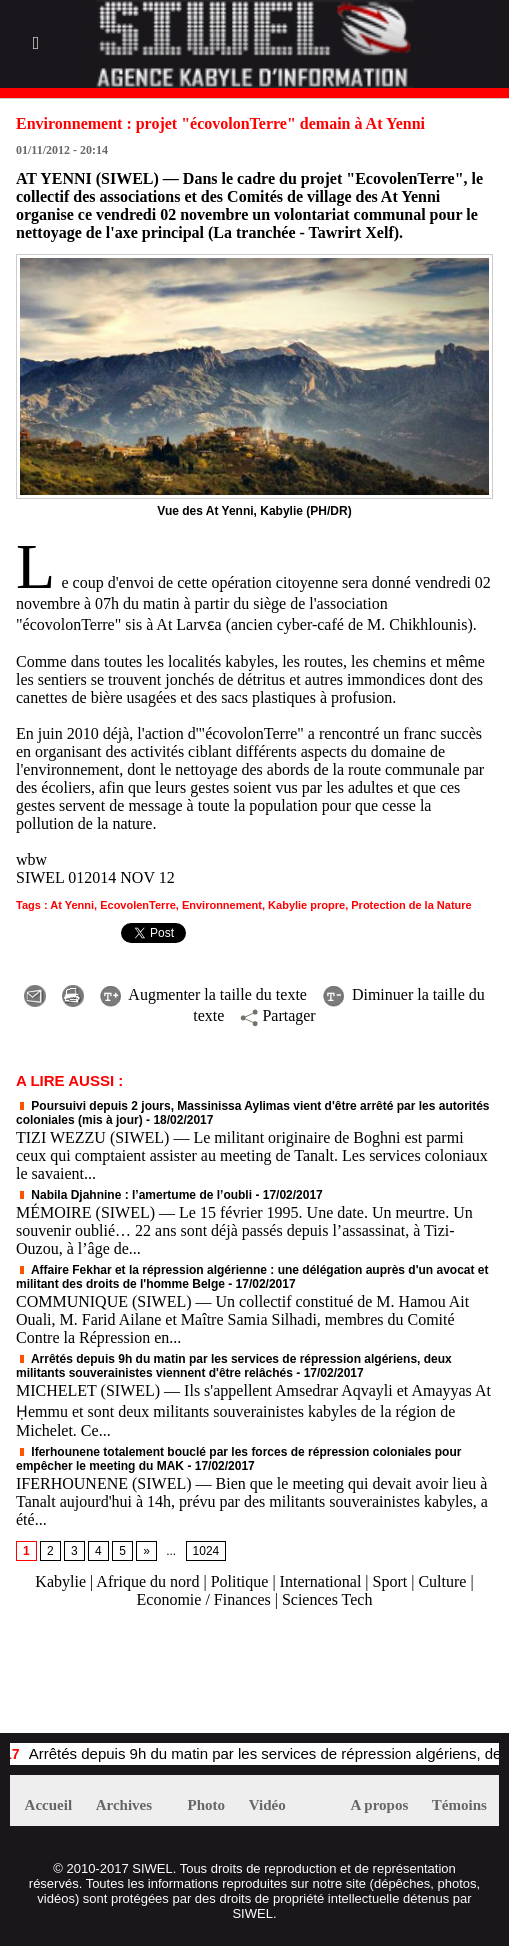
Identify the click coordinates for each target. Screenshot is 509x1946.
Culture (442, 1581)
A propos (380, 1805)
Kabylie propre (306, 905)
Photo (207, 1805)
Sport (390, 1581)
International (321, 1581)
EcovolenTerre (138, 905)
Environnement (222, 905)
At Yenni (72, 905)
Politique (240, 1581)
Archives (124, 1805)
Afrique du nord (147, 1581)
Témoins (459, 1805)
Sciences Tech (327, 1599)
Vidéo (267, 1805)
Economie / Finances (204, 1599)
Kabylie (60, 1581)
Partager (277, 1015)
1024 (206, 1551)
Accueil (48, 1805)
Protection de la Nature (411, 905)
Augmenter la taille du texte (203, 994)
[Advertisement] (244, 1681)
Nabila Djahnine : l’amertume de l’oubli (134, 1195)
